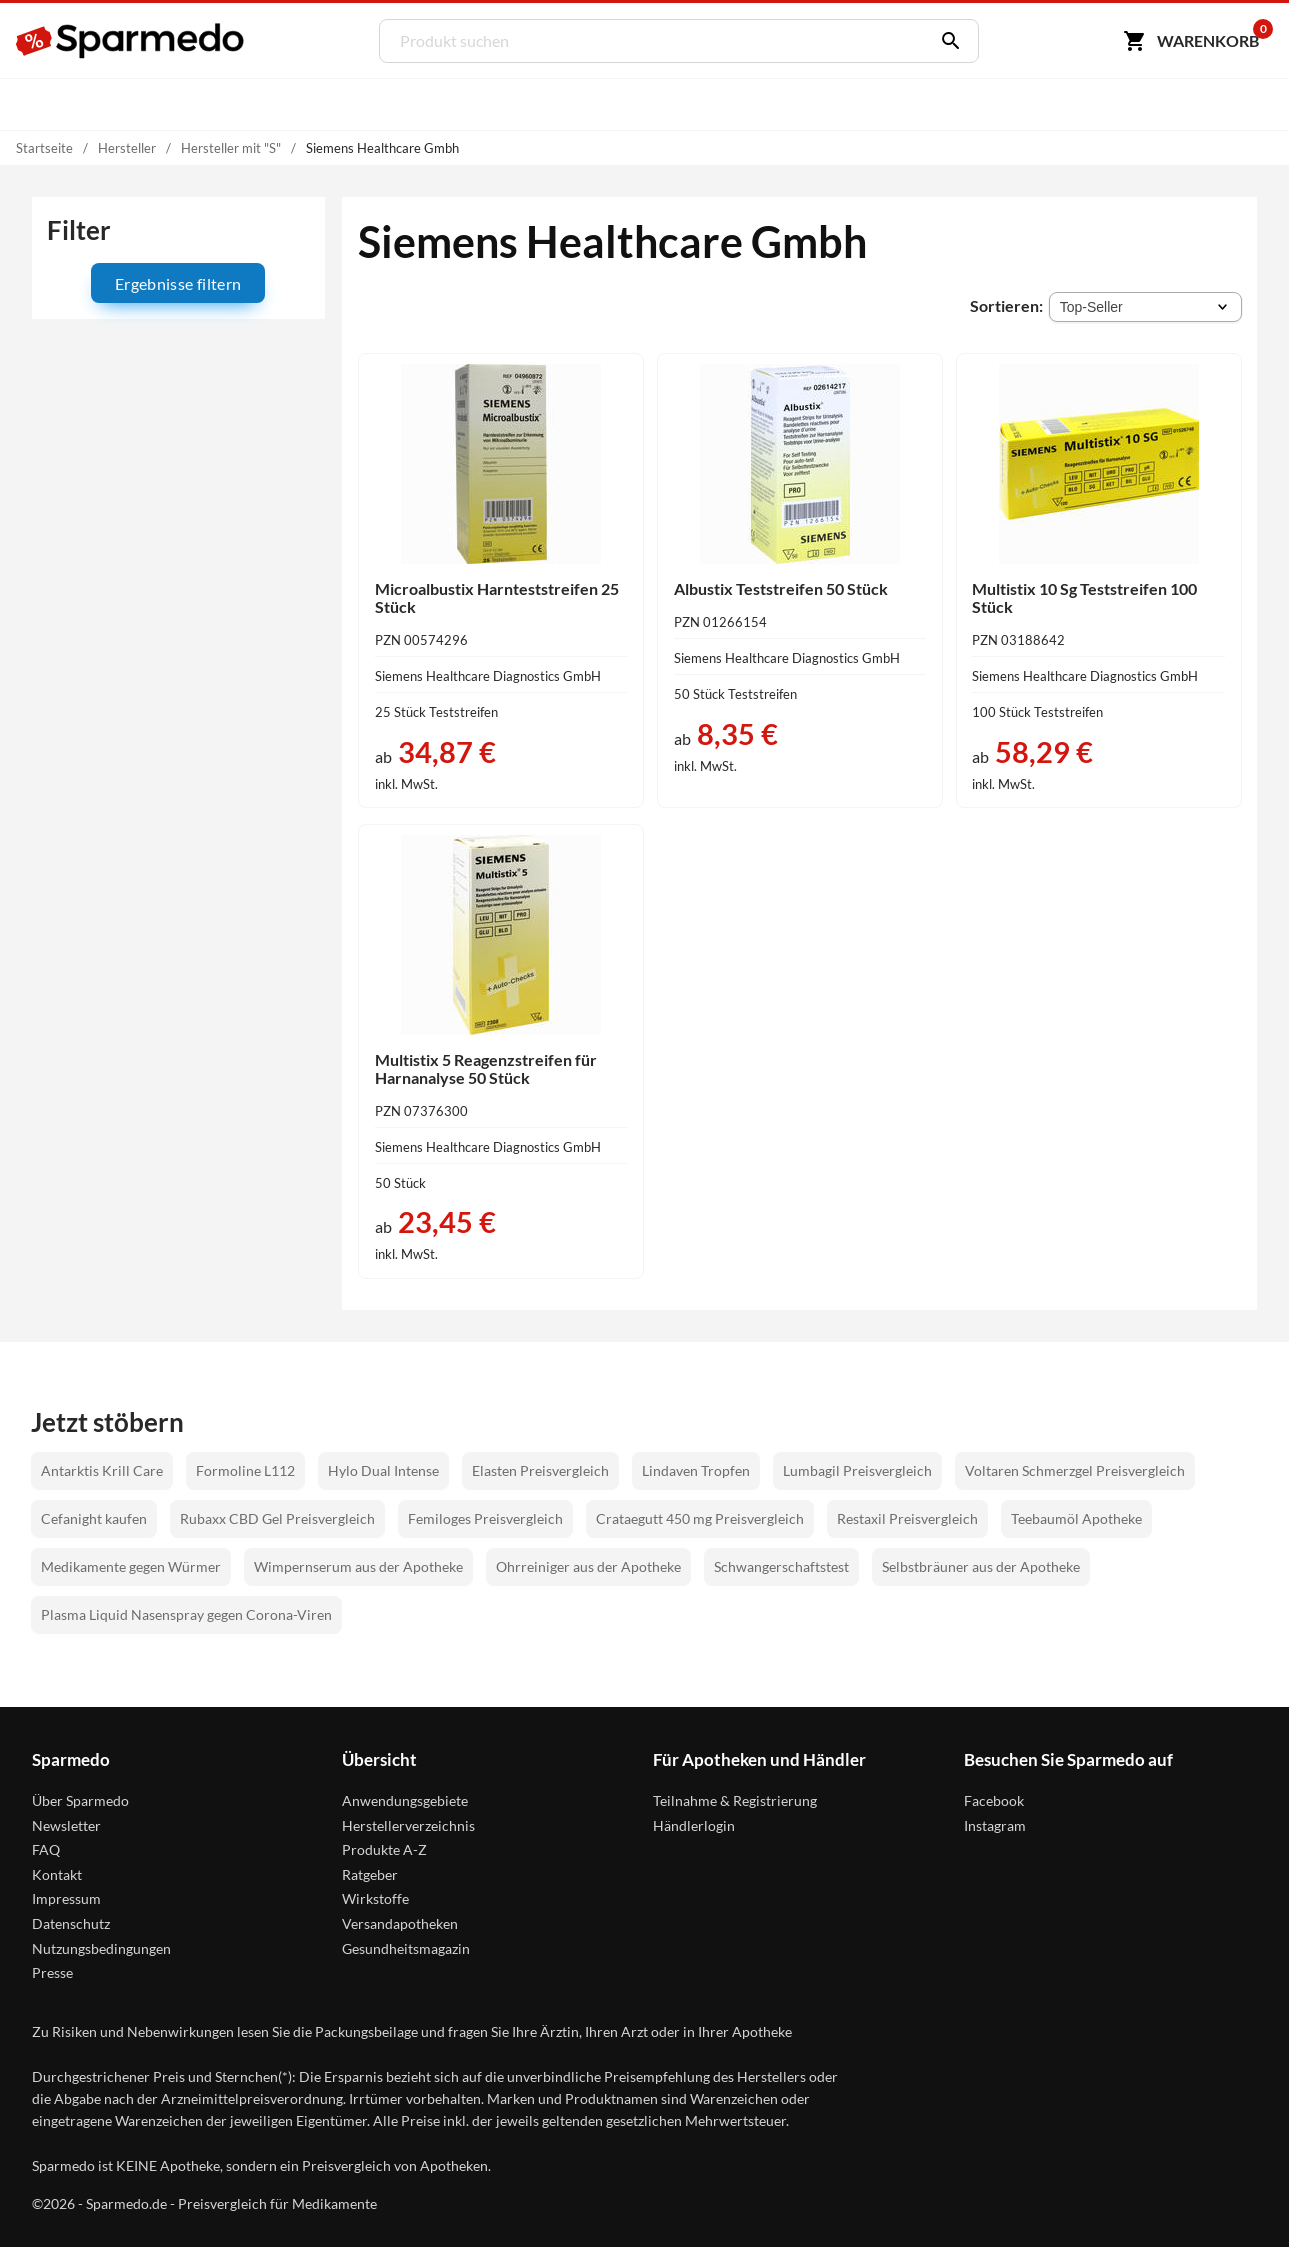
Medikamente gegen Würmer (131, 1566)
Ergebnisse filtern (178, 283)
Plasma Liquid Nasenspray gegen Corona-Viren (186, 1614)
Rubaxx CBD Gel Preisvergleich (277, 1518)
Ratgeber (370, 1874)
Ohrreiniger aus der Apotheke (588, 1566)
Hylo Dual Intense (383, 1470)
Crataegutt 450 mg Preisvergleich (700, 1518)
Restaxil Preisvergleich (907, 1518)
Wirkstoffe (375, 1898)
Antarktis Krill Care (102, 1470)
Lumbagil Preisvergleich (857, 1470)
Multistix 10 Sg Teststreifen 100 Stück (1084, 597)
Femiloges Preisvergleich (485, 1518)
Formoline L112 (245, 1470)
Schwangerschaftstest (781, 1566)
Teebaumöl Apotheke (1076, 1518)
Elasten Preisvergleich (540, 1470)
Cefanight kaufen (94, 1518)
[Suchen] (946, 41)
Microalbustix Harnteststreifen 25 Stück (497, 597)
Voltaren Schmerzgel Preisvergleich (1075, 1470)
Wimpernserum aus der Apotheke (358, 1566)
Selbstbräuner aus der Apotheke (981, 1566)
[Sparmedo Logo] (131, 41)
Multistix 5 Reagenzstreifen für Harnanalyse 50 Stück (486, 1068)
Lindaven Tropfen (696, 1470)
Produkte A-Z (384, 1849)
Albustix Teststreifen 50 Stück (781, 588)
